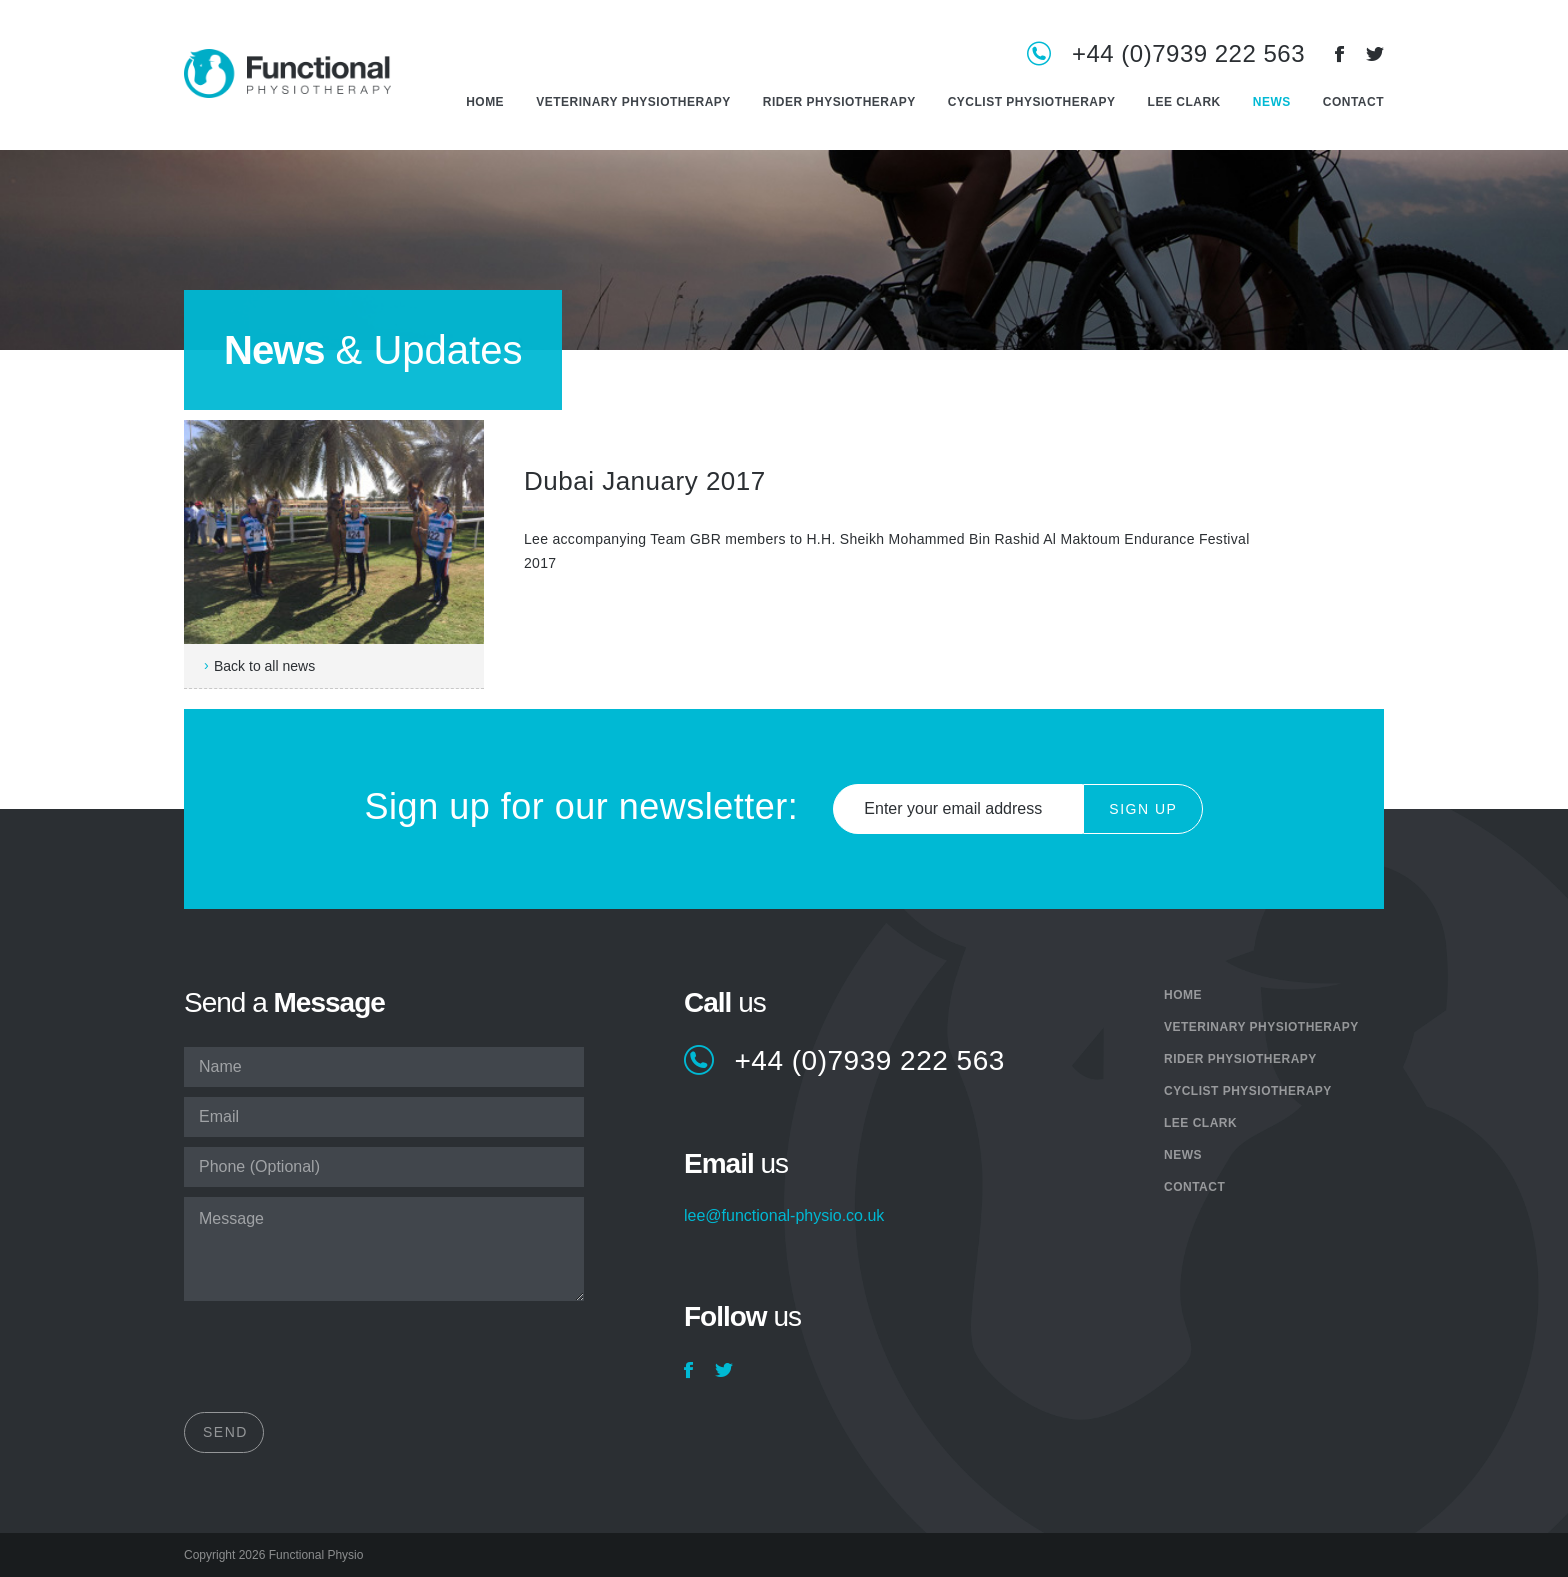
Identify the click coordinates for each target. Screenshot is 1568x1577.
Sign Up (1143, 809)
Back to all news (264, 666)
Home (485, 102)
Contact (1353, 102)
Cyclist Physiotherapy (1032, 102)
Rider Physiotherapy (839, 102)
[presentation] (336, 1363)
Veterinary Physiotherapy (633, 102)
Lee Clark (1184, 102)
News (1272, 102)
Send (225, 1432)
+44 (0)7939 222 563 (1188, 54)
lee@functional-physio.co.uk (784, 1216)
